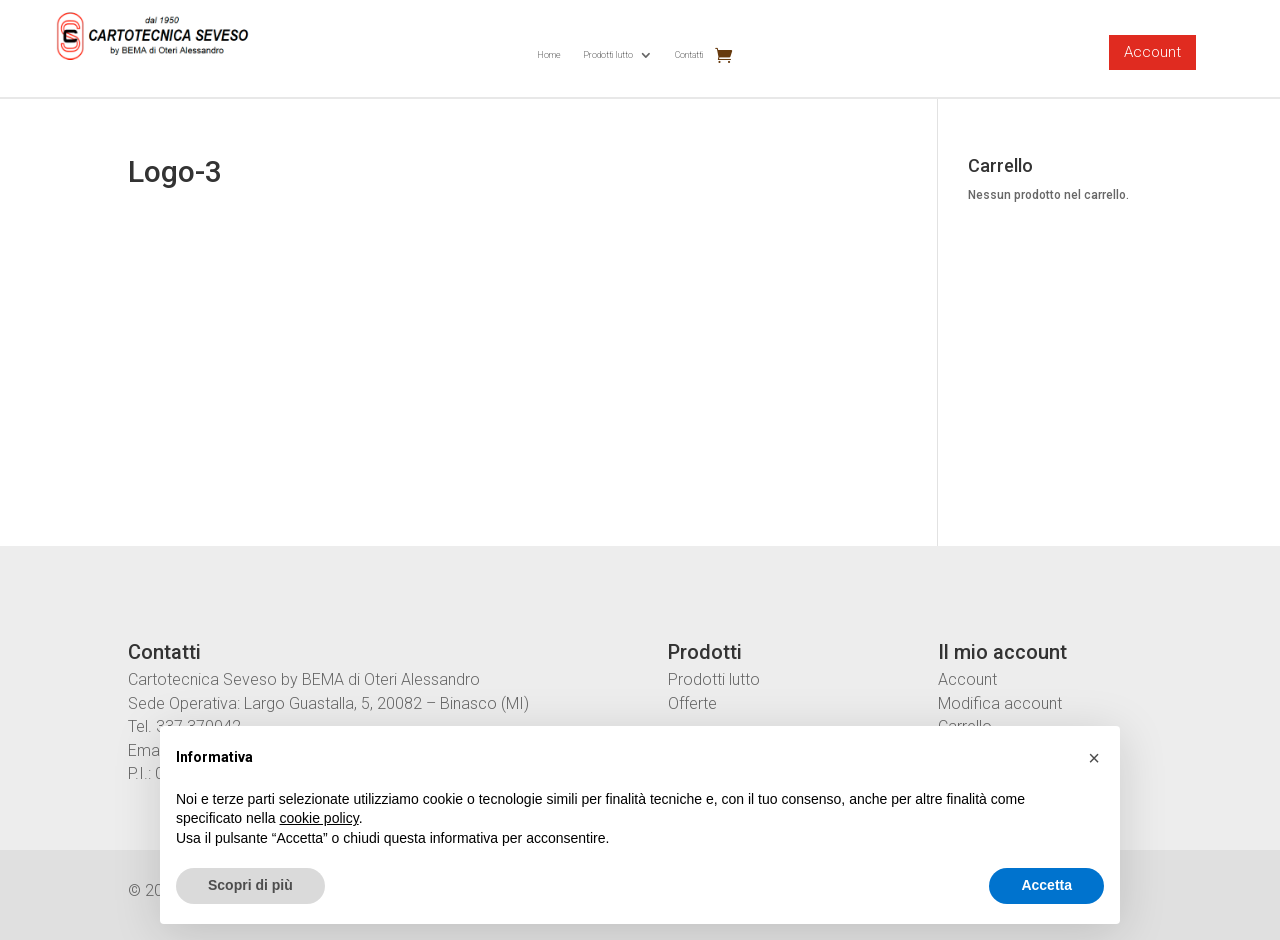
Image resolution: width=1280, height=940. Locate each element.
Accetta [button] (1046, 885)
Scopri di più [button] (250, 885)
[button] (1094, 758)
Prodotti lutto (608, 55)
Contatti (689, 55)
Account (1152, 52)
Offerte (692, 703)
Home (549, 55)
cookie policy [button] (319, 818)
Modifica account (1000, 703)
